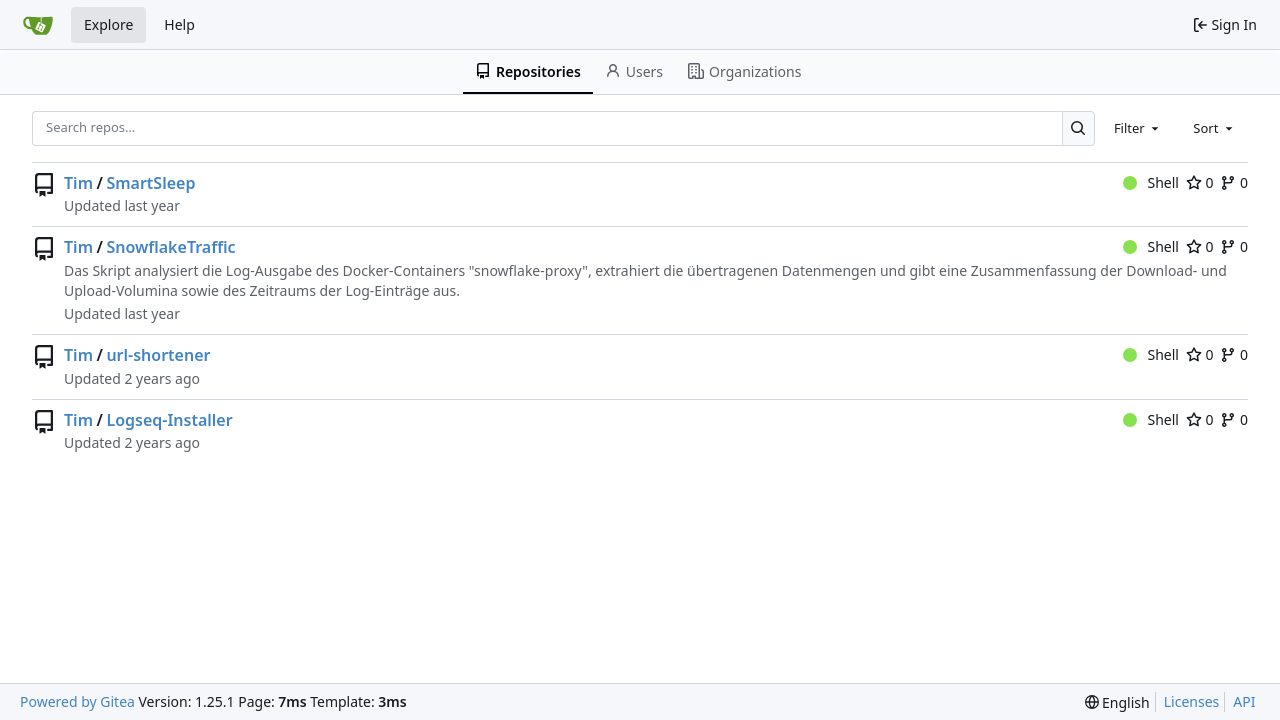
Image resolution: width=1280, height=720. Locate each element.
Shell (1151, 182)
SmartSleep (150, 183)
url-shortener (158, 355)
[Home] (38, 25)
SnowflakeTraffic (170, 247)
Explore (108, 24)
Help (179, 24)
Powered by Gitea (77, 701)
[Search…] (1078, 128)
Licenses (1192, 701)
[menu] (1117, 702)
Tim (78, 183)
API (1244, 701)
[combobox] (1138, 128)
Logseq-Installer (169, 420)
